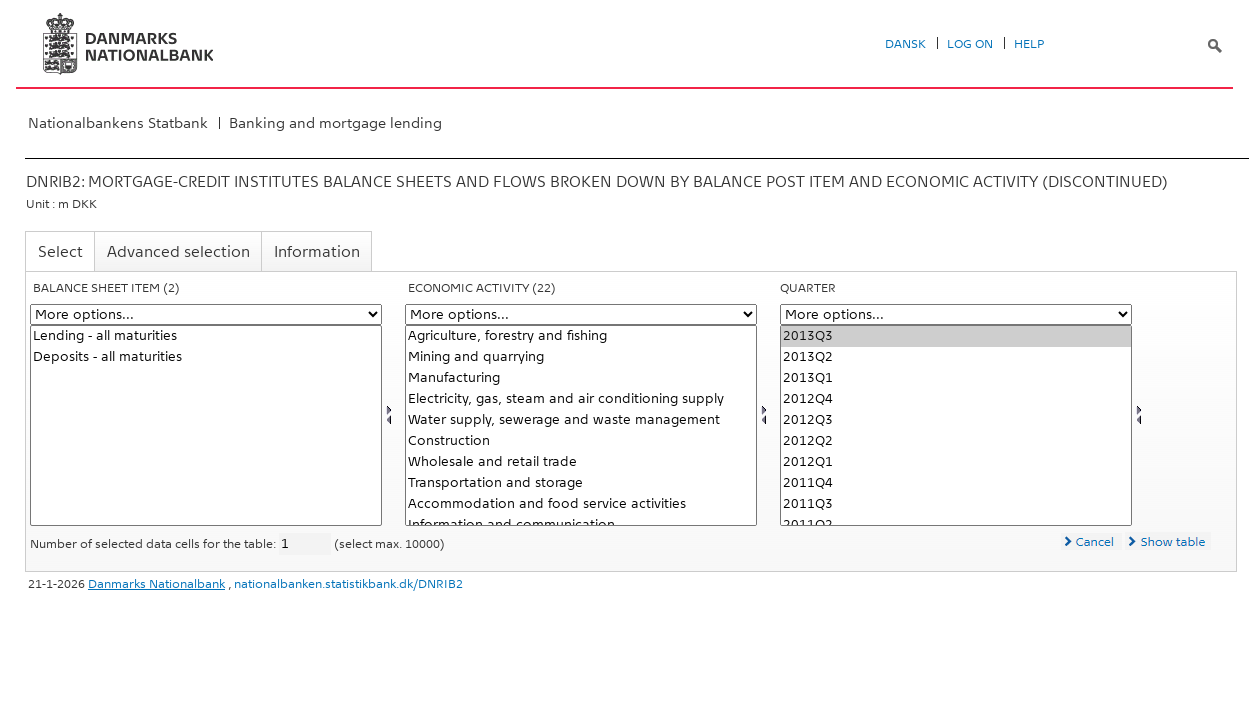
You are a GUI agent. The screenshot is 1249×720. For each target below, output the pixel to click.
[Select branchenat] (581, 425)
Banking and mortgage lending (335, 123)
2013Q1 (956, 378)
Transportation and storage (581, 483)
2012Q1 (956, 462)
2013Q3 (956, 336)
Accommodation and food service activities (581, 504)
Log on (970, 44)
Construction (581, 441)
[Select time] (956, 425)
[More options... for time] (956, 314)
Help (1029, 44)
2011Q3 (956, 504)
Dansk (905, 44)
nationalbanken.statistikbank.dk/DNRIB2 (348, 584)
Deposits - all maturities (206, 357)
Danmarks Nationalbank (156, 584)
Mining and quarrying (581, 357)
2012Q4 (956, 399)
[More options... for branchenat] (581, 314)
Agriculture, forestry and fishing (581, 336)
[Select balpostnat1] (206, 425)
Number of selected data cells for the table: (154, 544)
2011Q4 (956, 483)
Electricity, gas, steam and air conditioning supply (581, 399)
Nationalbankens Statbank (118, 123)
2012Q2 (956, 441)
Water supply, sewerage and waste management (581, 420)
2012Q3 (956, 420)
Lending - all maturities (206, 336)
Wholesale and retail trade (581, 462)
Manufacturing (581, 378)
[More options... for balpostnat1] (206, 314)
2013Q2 (956, 357)
